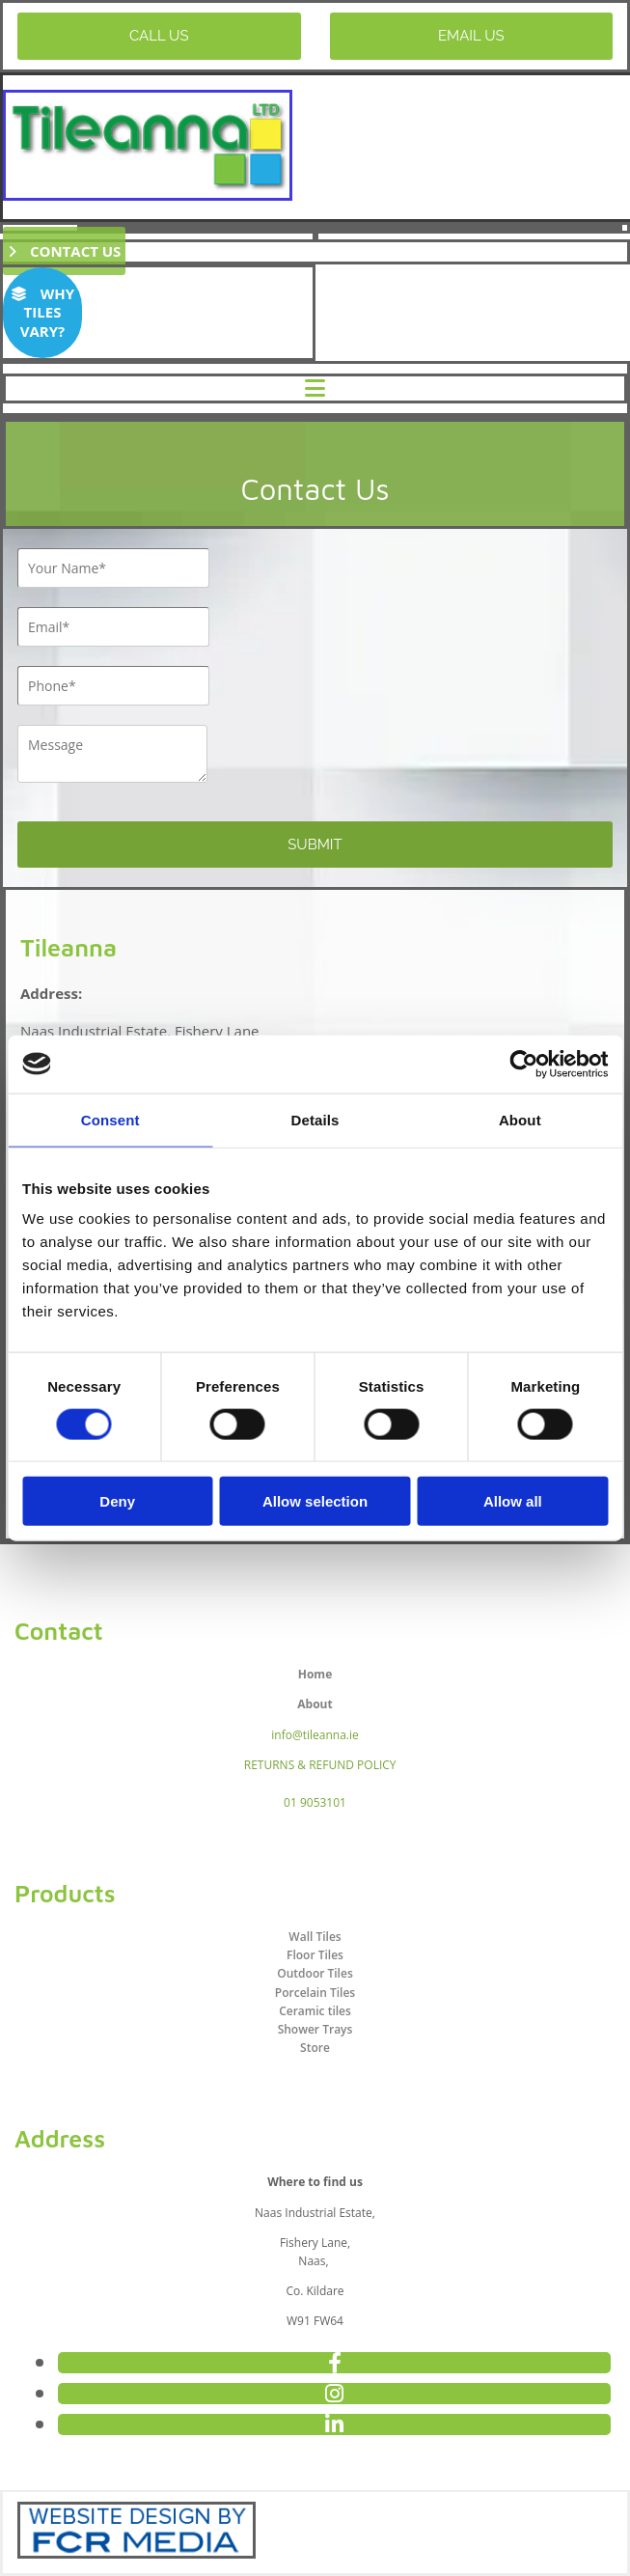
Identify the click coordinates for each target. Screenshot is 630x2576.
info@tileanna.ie (314, 1735)
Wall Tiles (314, 1936)
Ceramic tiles (315, 2011)
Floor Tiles (315, 1955)
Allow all (512, 1501)
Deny (117, 1501)
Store (315, 2047)
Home (315, 1674)
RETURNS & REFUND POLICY (320, 1765)
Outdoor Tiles (314, 1973)
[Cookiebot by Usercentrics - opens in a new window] (523, 1063)
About (314, 1704)
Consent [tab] (110, 1119)
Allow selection (315, 1501)
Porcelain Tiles (315, 1992)
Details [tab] (315, 1119)
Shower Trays (315, 2029)
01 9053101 (315, 1802)
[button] (159, 36)
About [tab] (520, 1119)
